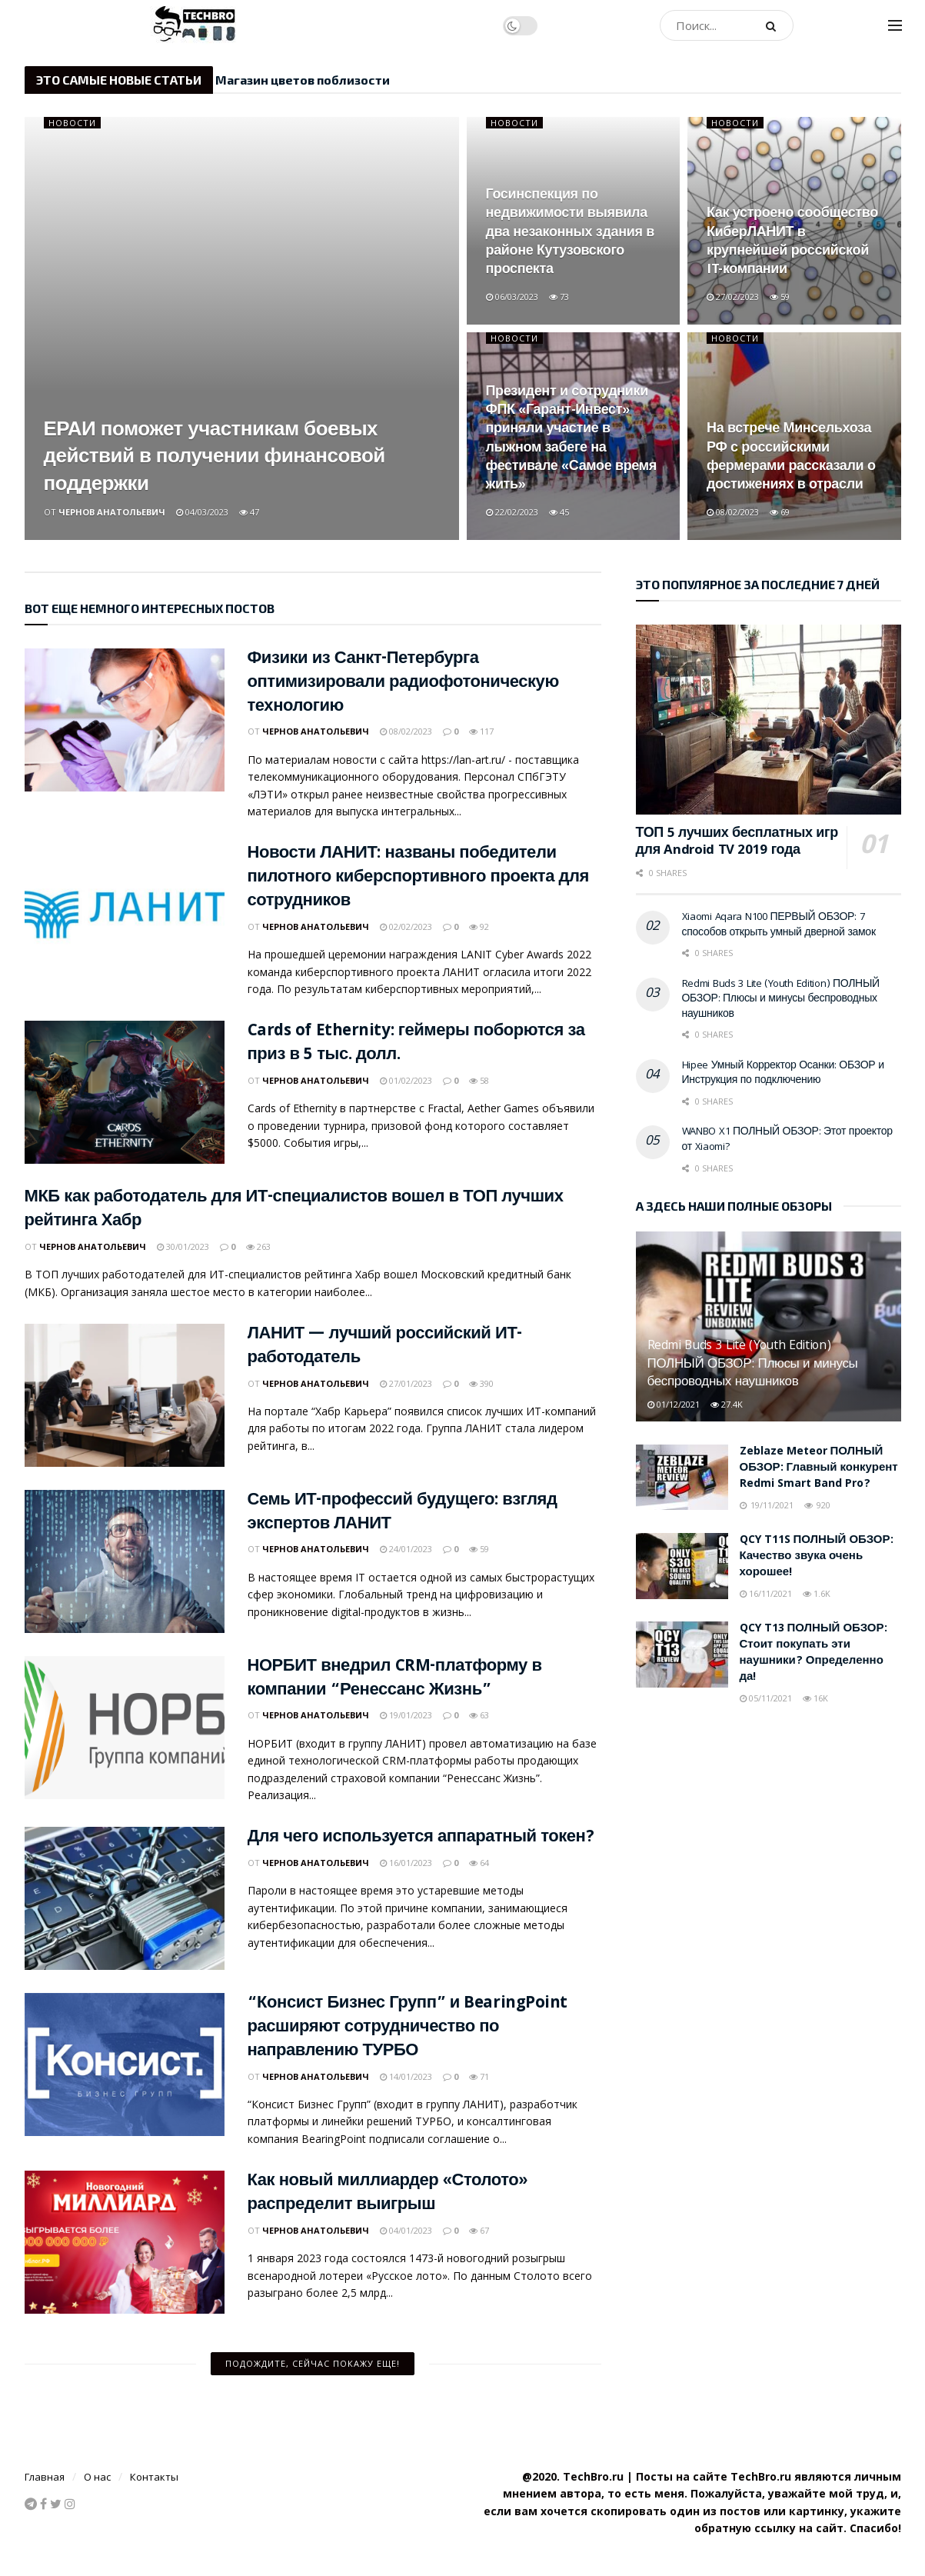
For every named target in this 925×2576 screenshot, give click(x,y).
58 (479, 1080)
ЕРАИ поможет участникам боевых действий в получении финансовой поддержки (214, 458)
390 (481, 1383)
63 (479, 1715)
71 (479, 2076)
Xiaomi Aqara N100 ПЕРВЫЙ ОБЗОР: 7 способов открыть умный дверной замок (779, 925)
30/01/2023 (183, 1246)
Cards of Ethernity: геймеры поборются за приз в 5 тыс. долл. (416, 1043)
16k (815, 1698)
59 (780, 296)
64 (479, 1862)
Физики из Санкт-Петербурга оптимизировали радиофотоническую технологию (403, 683)
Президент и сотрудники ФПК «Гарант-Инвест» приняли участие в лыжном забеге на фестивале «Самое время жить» (571, 439)
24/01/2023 (406, 1549)
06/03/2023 (512, 296)
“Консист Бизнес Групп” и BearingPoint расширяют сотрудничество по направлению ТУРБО (408, 2028)
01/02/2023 (406, 1080)
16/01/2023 (406, 1862)
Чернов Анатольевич (111, 512)
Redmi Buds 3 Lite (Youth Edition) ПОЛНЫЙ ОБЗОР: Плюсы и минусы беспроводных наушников (781, 999)
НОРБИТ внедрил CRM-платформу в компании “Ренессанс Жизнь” (395, 1679)
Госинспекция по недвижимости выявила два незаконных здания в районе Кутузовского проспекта (570, 233)
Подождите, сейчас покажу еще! (312, 2363)
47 (249, 512)
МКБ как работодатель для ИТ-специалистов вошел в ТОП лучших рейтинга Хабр (294, 1210)
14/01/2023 (406, 2076)
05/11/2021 (766, 1698)
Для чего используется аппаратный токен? (421, 1838)
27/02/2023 (733, 296)
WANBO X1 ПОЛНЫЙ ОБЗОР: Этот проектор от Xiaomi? (787, 1140)
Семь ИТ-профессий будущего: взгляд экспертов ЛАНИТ (402, 1513)
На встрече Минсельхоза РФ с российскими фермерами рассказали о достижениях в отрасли (791, 457)
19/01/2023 (406, 1715)
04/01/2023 (406, 2230)
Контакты (154, 2477)
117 (481, 731)
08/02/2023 (733, 512)
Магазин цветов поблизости (302, 79)
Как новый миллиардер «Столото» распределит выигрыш (388, 2193)
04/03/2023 (202, 512)
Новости (72, 122)
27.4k (726, 1404)
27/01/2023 (406, 1383)
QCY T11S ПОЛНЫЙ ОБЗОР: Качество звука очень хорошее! (816, 1556)
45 (559, 512)
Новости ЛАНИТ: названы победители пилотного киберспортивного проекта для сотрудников (418, 878)
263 (258, 1246)
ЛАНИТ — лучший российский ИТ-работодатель (385, 1346)
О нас (97, 2477)
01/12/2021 (673, 1404)
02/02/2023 (406, 926)
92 (479, 926)
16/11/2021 (766, 1593)
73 (559, 296)
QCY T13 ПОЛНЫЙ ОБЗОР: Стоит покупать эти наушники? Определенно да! (813, 1653)
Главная (45, 2477)
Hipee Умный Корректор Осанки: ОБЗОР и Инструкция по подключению (783, 1074)
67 (479, 2230)
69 (780, 512)
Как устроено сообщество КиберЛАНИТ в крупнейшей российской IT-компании (792, 242)
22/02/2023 (512, 512)
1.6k (816, 1593)
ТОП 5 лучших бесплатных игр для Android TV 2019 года (737, 843)
